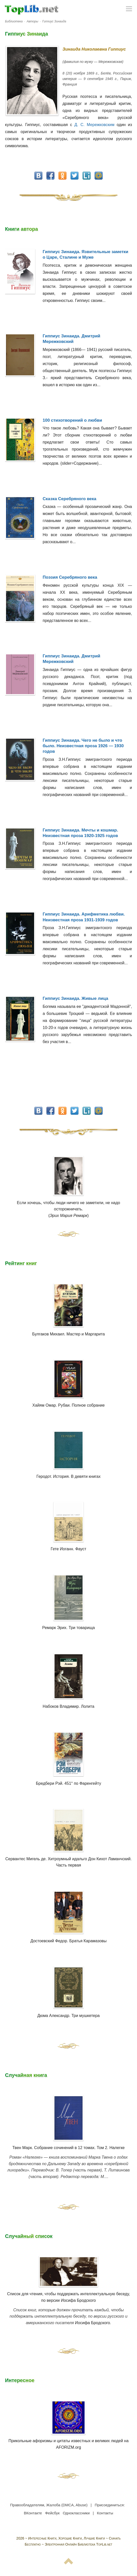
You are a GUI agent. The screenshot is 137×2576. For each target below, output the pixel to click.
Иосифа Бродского (92, 2323)
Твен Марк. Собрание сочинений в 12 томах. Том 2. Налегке (68, 2148)
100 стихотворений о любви (72, 420)
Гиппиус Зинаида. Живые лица (75, 998)
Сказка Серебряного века (69, 498)
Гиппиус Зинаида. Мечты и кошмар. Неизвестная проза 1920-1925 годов (80, 833)
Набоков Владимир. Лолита (68, 1706)
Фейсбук (52, 2513)
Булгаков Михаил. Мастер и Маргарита (68, 1334)
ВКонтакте (33, 2513)
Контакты (105, 2513)
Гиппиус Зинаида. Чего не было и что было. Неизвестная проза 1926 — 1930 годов (83, 746)
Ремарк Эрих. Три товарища (68, 1628)
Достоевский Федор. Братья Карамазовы (68, 1941)
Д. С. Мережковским (94, 125)
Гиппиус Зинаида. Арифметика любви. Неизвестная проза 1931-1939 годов (84, 917)
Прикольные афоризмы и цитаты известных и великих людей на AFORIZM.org (69, 2424)
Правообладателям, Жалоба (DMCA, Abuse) (48, 2505)
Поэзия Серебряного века (70, 577)
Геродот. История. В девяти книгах (68, 1476)
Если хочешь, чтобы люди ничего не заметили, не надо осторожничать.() (68, 1209)
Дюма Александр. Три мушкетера (68, 2015)
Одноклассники (76, 2513)
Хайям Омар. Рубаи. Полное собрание (68, 1405)
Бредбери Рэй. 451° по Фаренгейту (68, 1783)
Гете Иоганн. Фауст (68, 1549)
